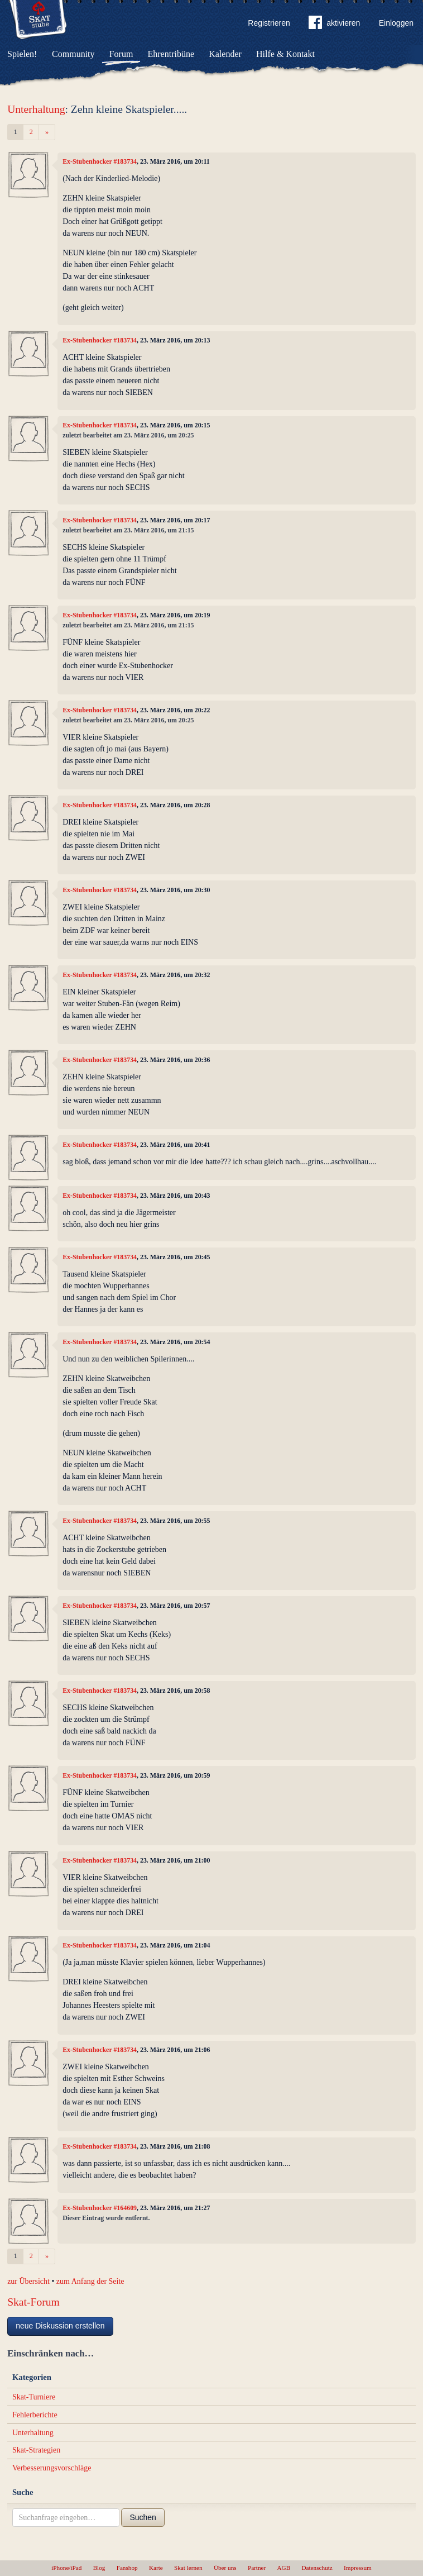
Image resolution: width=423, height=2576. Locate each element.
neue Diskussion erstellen (60, 2325)
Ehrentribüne (171, 54)
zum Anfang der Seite (90, 2281)
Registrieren (269, 22)
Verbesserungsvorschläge (52, 2468)
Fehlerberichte (34, 2415)
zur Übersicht (28, 2281)
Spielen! (22, 54)
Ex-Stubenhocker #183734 (100, 161)
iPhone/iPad (66, 2567)
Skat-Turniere (33, 2397)
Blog (99, 2567)
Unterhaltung (36, 109)
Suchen (142, 2517)
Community (73, 54)
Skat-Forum (33, 2302)
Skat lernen (188, 2567)
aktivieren (334, 24)
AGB (284, 2567)
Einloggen (396, 22)
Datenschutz (316, 2567)
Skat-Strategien (36, 2450)
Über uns (225, 2567)
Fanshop (127, 2567)
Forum (121, 54)
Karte (156, 2567)
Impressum (358, 2567)
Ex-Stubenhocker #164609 (100, 2208)
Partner (257, 2567)
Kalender (225, 54)
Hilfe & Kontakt (285, 54)
